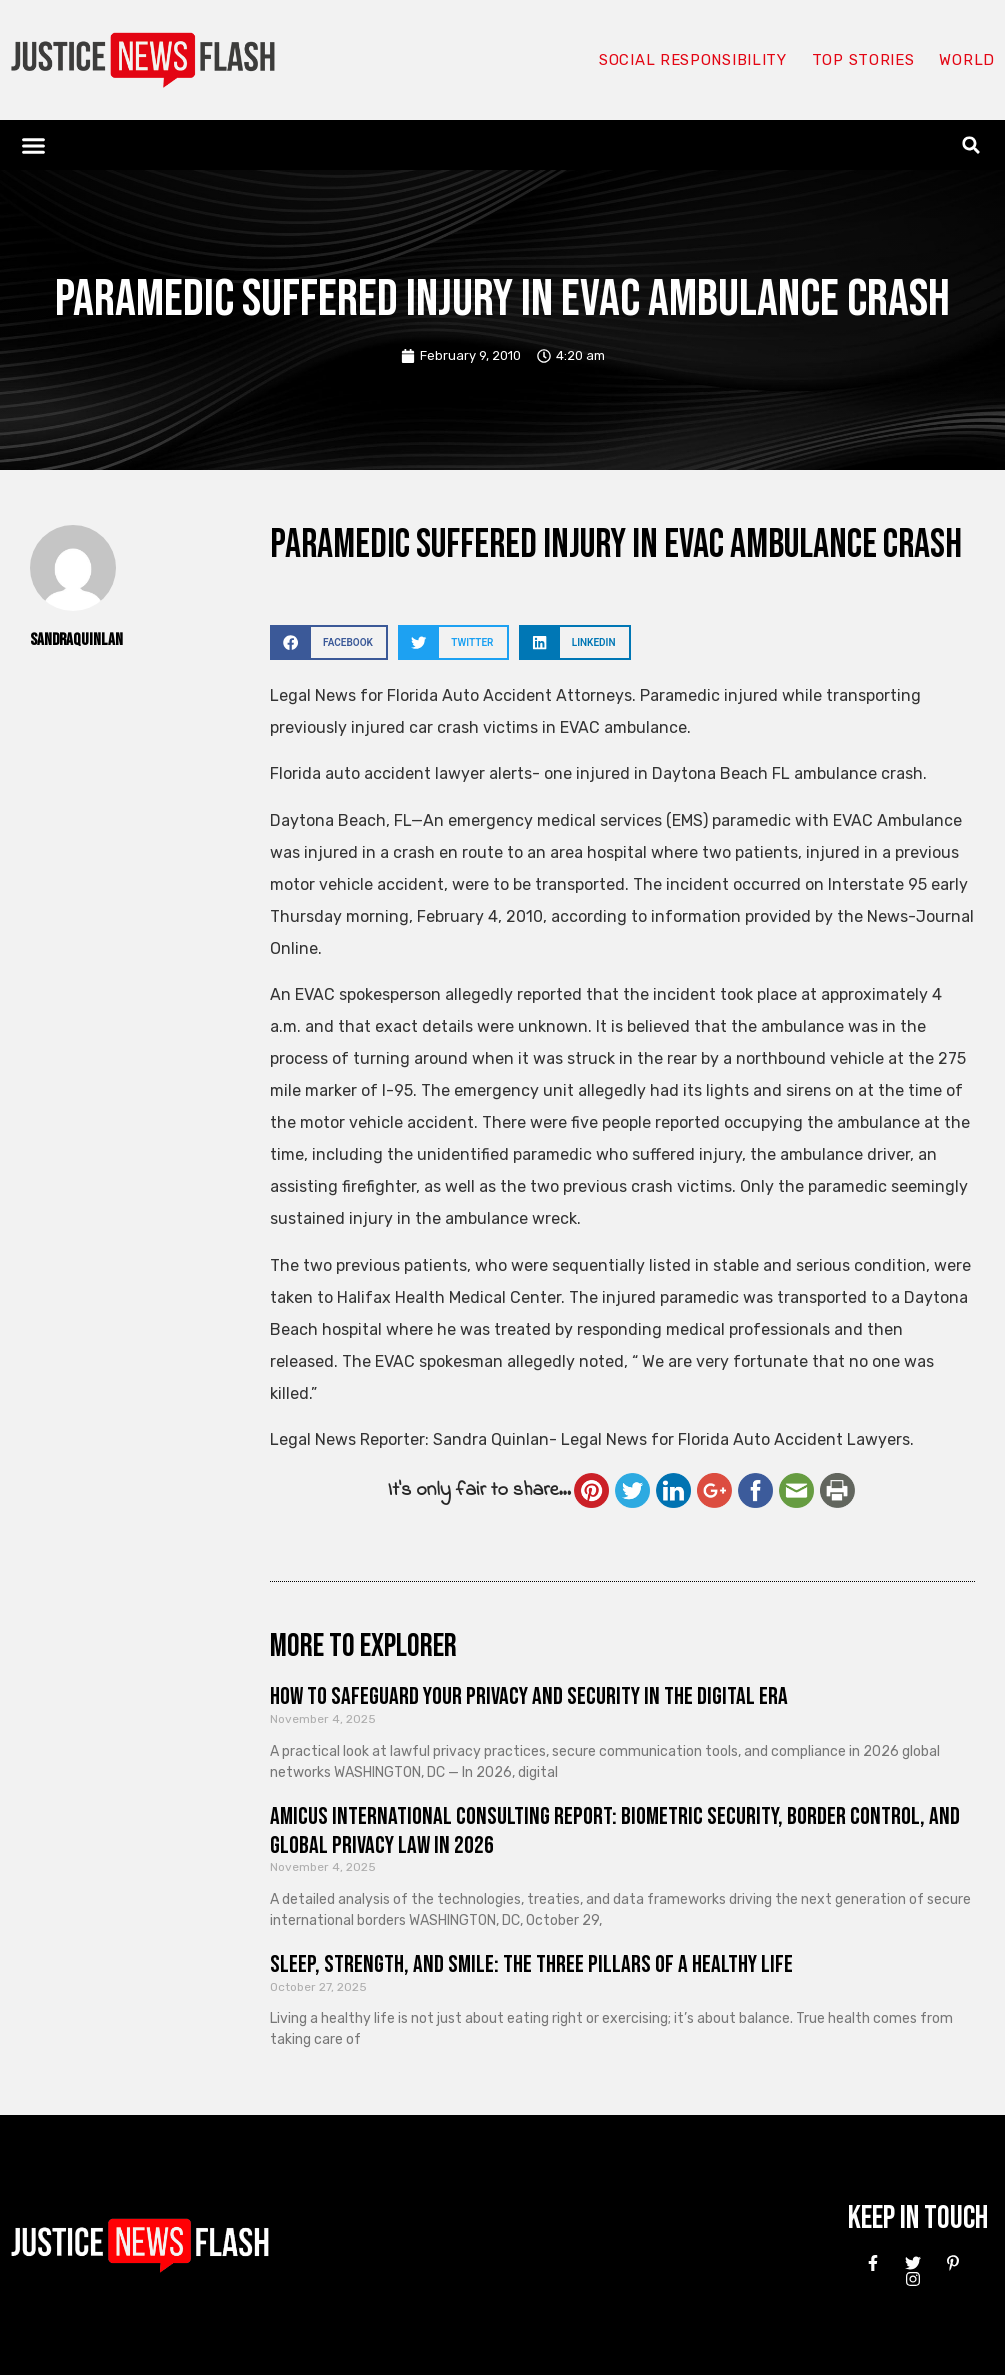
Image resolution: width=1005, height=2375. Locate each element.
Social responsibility (693, 60)
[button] (34, 145)
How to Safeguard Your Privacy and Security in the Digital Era (529, 1696)
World (967, 60)
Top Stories (863, 60)
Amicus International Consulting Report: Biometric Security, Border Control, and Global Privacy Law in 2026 (615, 1831)
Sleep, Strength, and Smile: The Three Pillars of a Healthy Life (531, 1964)
